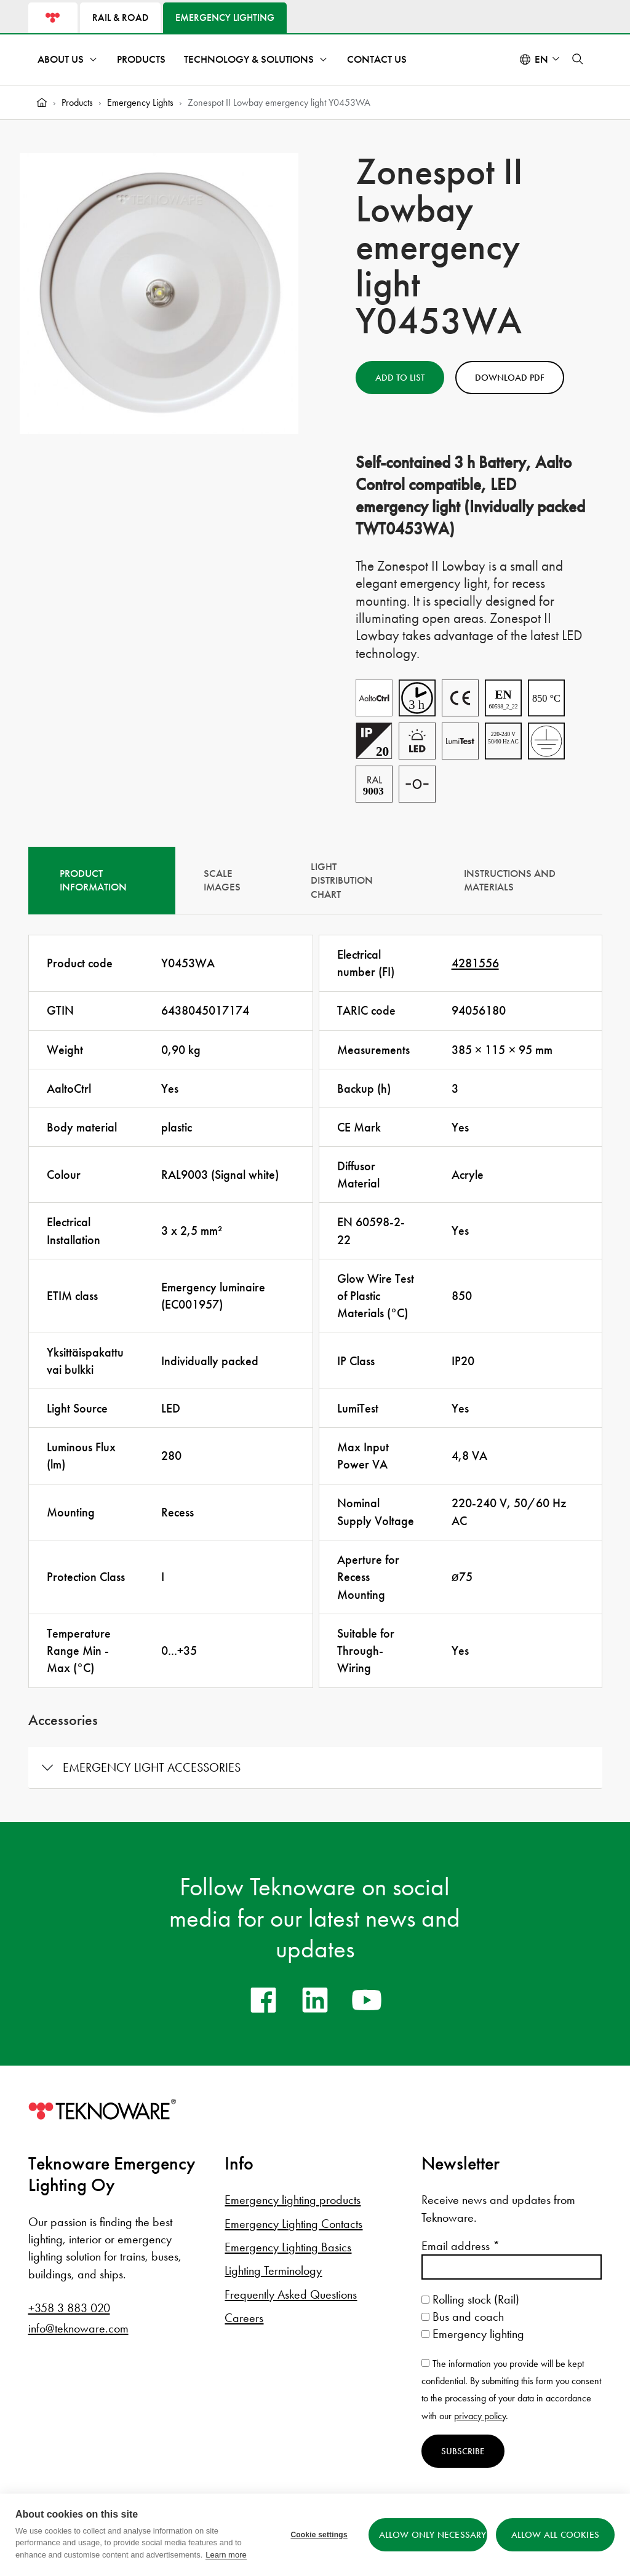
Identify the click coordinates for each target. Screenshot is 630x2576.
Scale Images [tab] (222, 880)
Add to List (400, 377)
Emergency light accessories (152, 1767)
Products (141, 59)
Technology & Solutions (249, 59)
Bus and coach (462, 2316)
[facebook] (263, 1999)
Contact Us (377, 59)
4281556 (475, 963)
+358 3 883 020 (69, 2308)
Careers (244, 2317)
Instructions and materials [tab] (510, 880)
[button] (577, 59)
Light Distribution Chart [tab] (342, 880)
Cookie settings (318, 2534)
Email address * (460, 2245)
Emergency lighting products (293, 2199)
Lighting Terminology (273, 2270)
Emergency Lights (140, 102)
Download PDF (509, 377)
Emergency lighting (472, 2333)
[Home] (41, 102)
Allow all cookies (555, 2534)
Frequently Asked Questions (291, 2294)
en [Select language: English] (541, 59)
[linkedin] (315, 1999)
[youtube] (366, 1999)
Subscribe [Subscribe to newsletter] (463, 2451)
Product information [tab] (93, 880)
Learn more (225, 2554)
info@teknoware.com (78, 2328)
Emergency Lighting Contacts (293, 2223)
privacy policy (480, 2416)
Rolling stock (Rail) (470, 2299)
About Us (61, 59)
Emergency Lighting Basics (288, 2247)
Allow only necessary (433, 2534)
